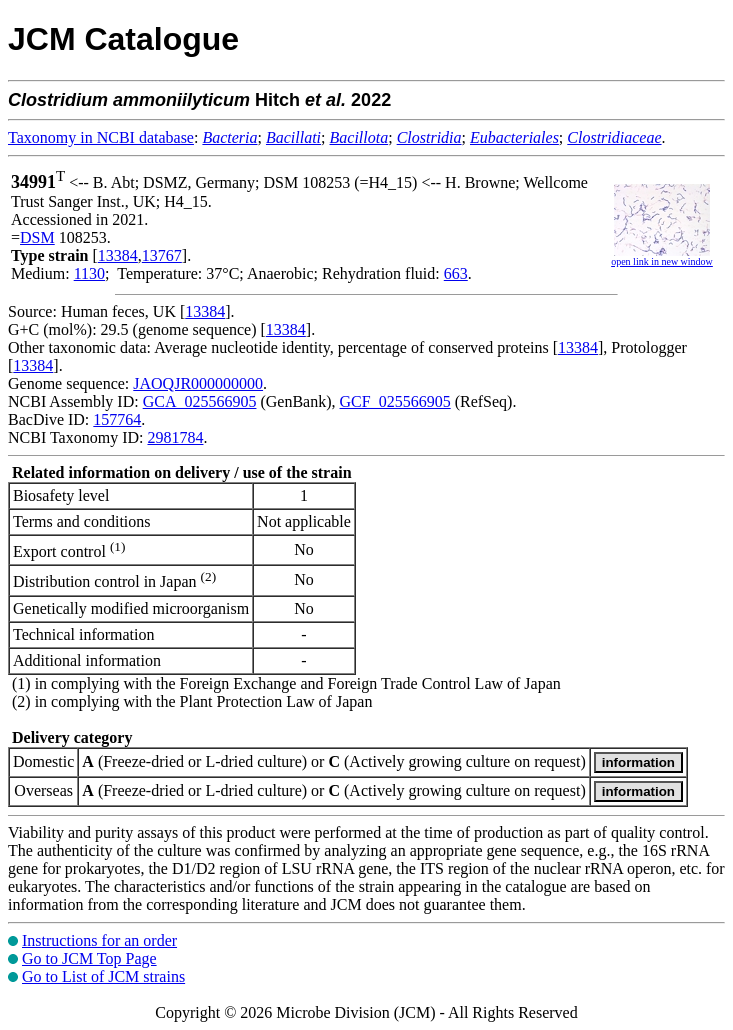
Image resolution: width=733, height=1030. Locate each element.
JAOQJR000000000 (198, 383)
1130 (89, 273)
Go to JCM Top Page (89, 958)
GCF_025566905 (395, 401)
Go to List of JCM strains (103, 976)
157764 (117, 419)
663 (456, 273)
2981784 (175, 437)
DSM (37, 237)
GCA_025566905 (200, 401)
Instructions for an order (99, 940)
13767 (162, 255)
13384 (118, 255)
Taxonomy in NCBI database (101, 137)
